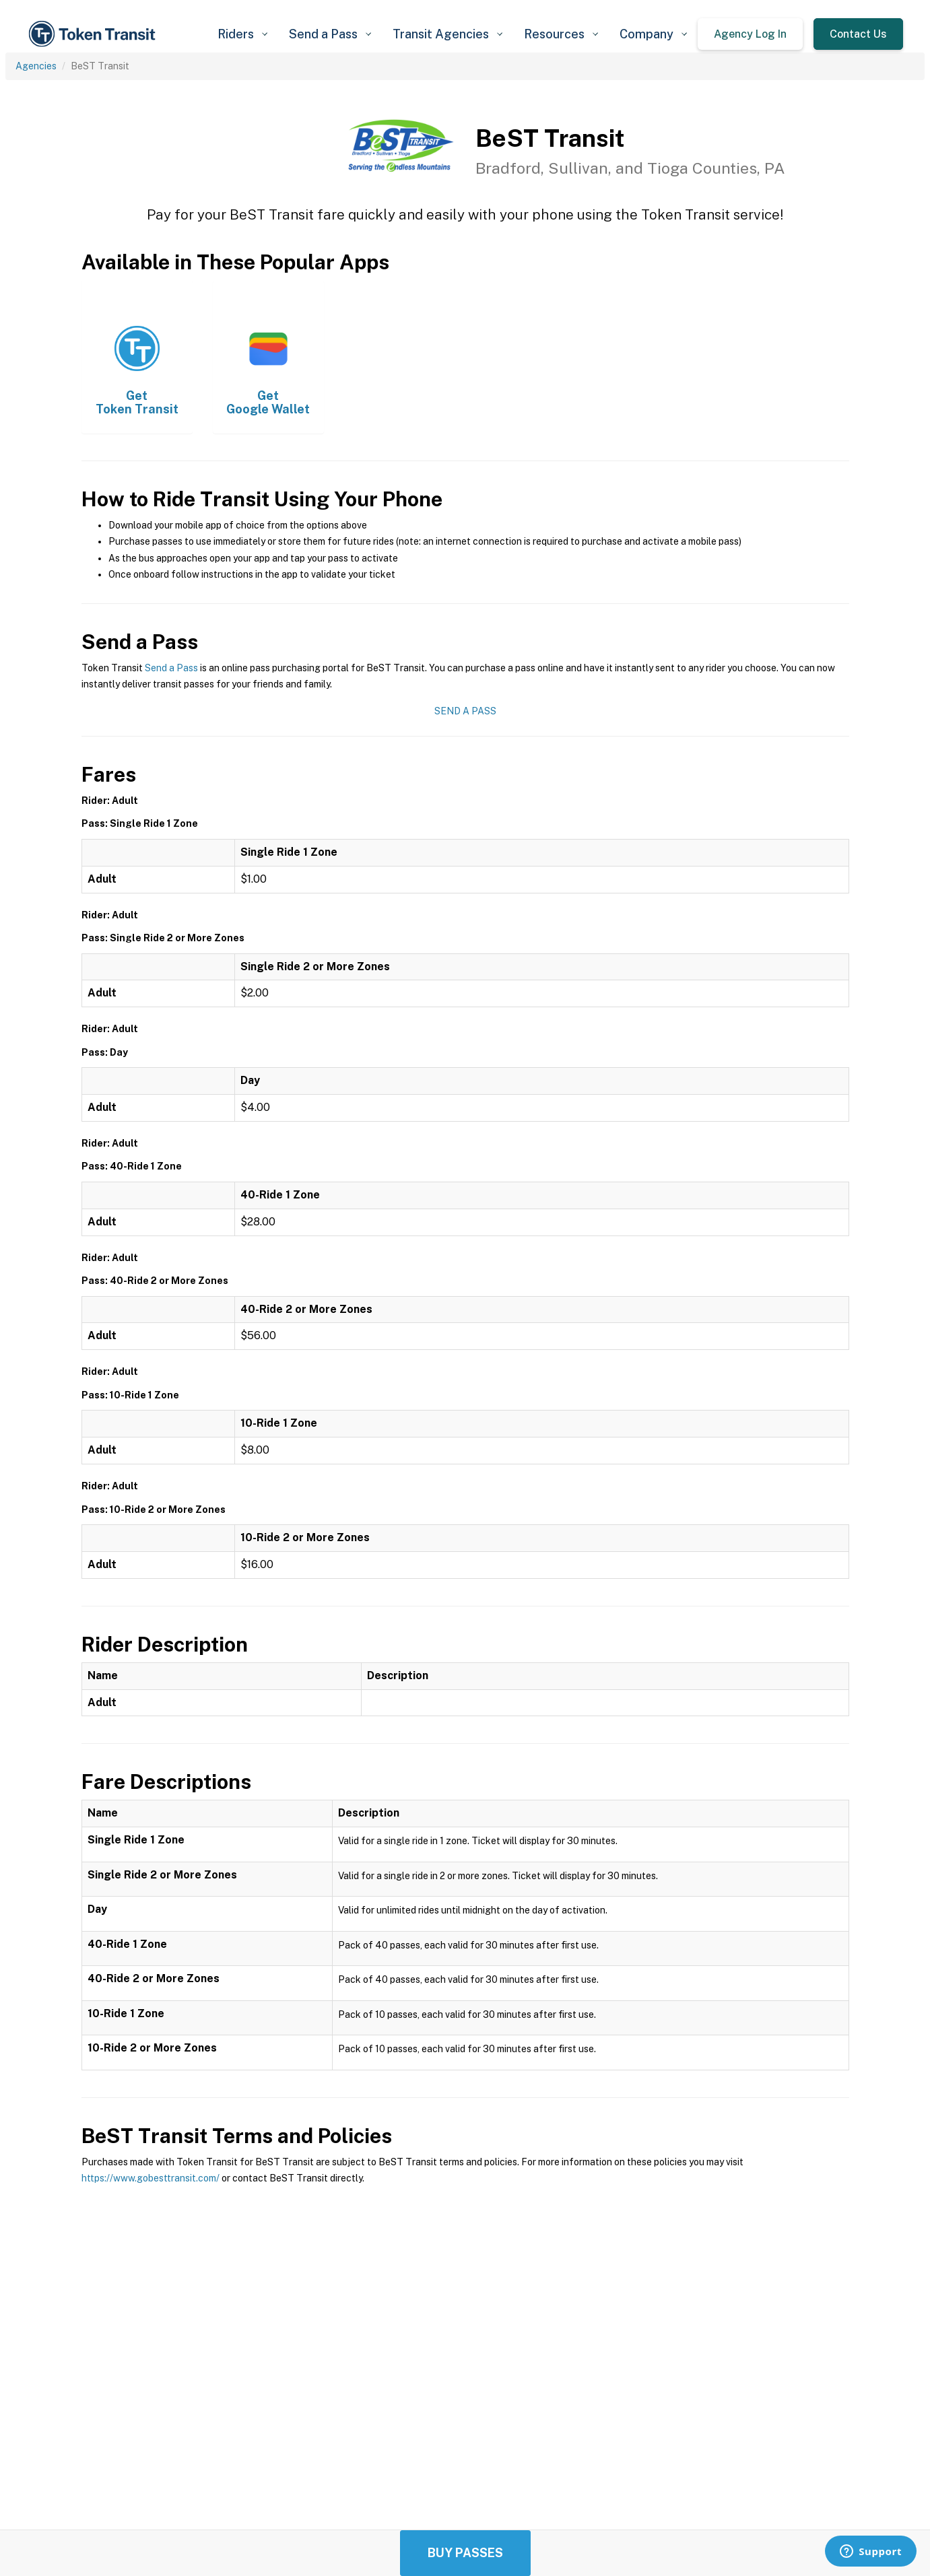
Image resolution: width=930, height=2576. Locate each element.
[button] (242, 34)
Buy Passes (465, 2553)
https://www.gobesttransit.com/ (150, 2178)
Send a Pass (171, 668)
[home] (94, 34)
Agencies (36, 66)
